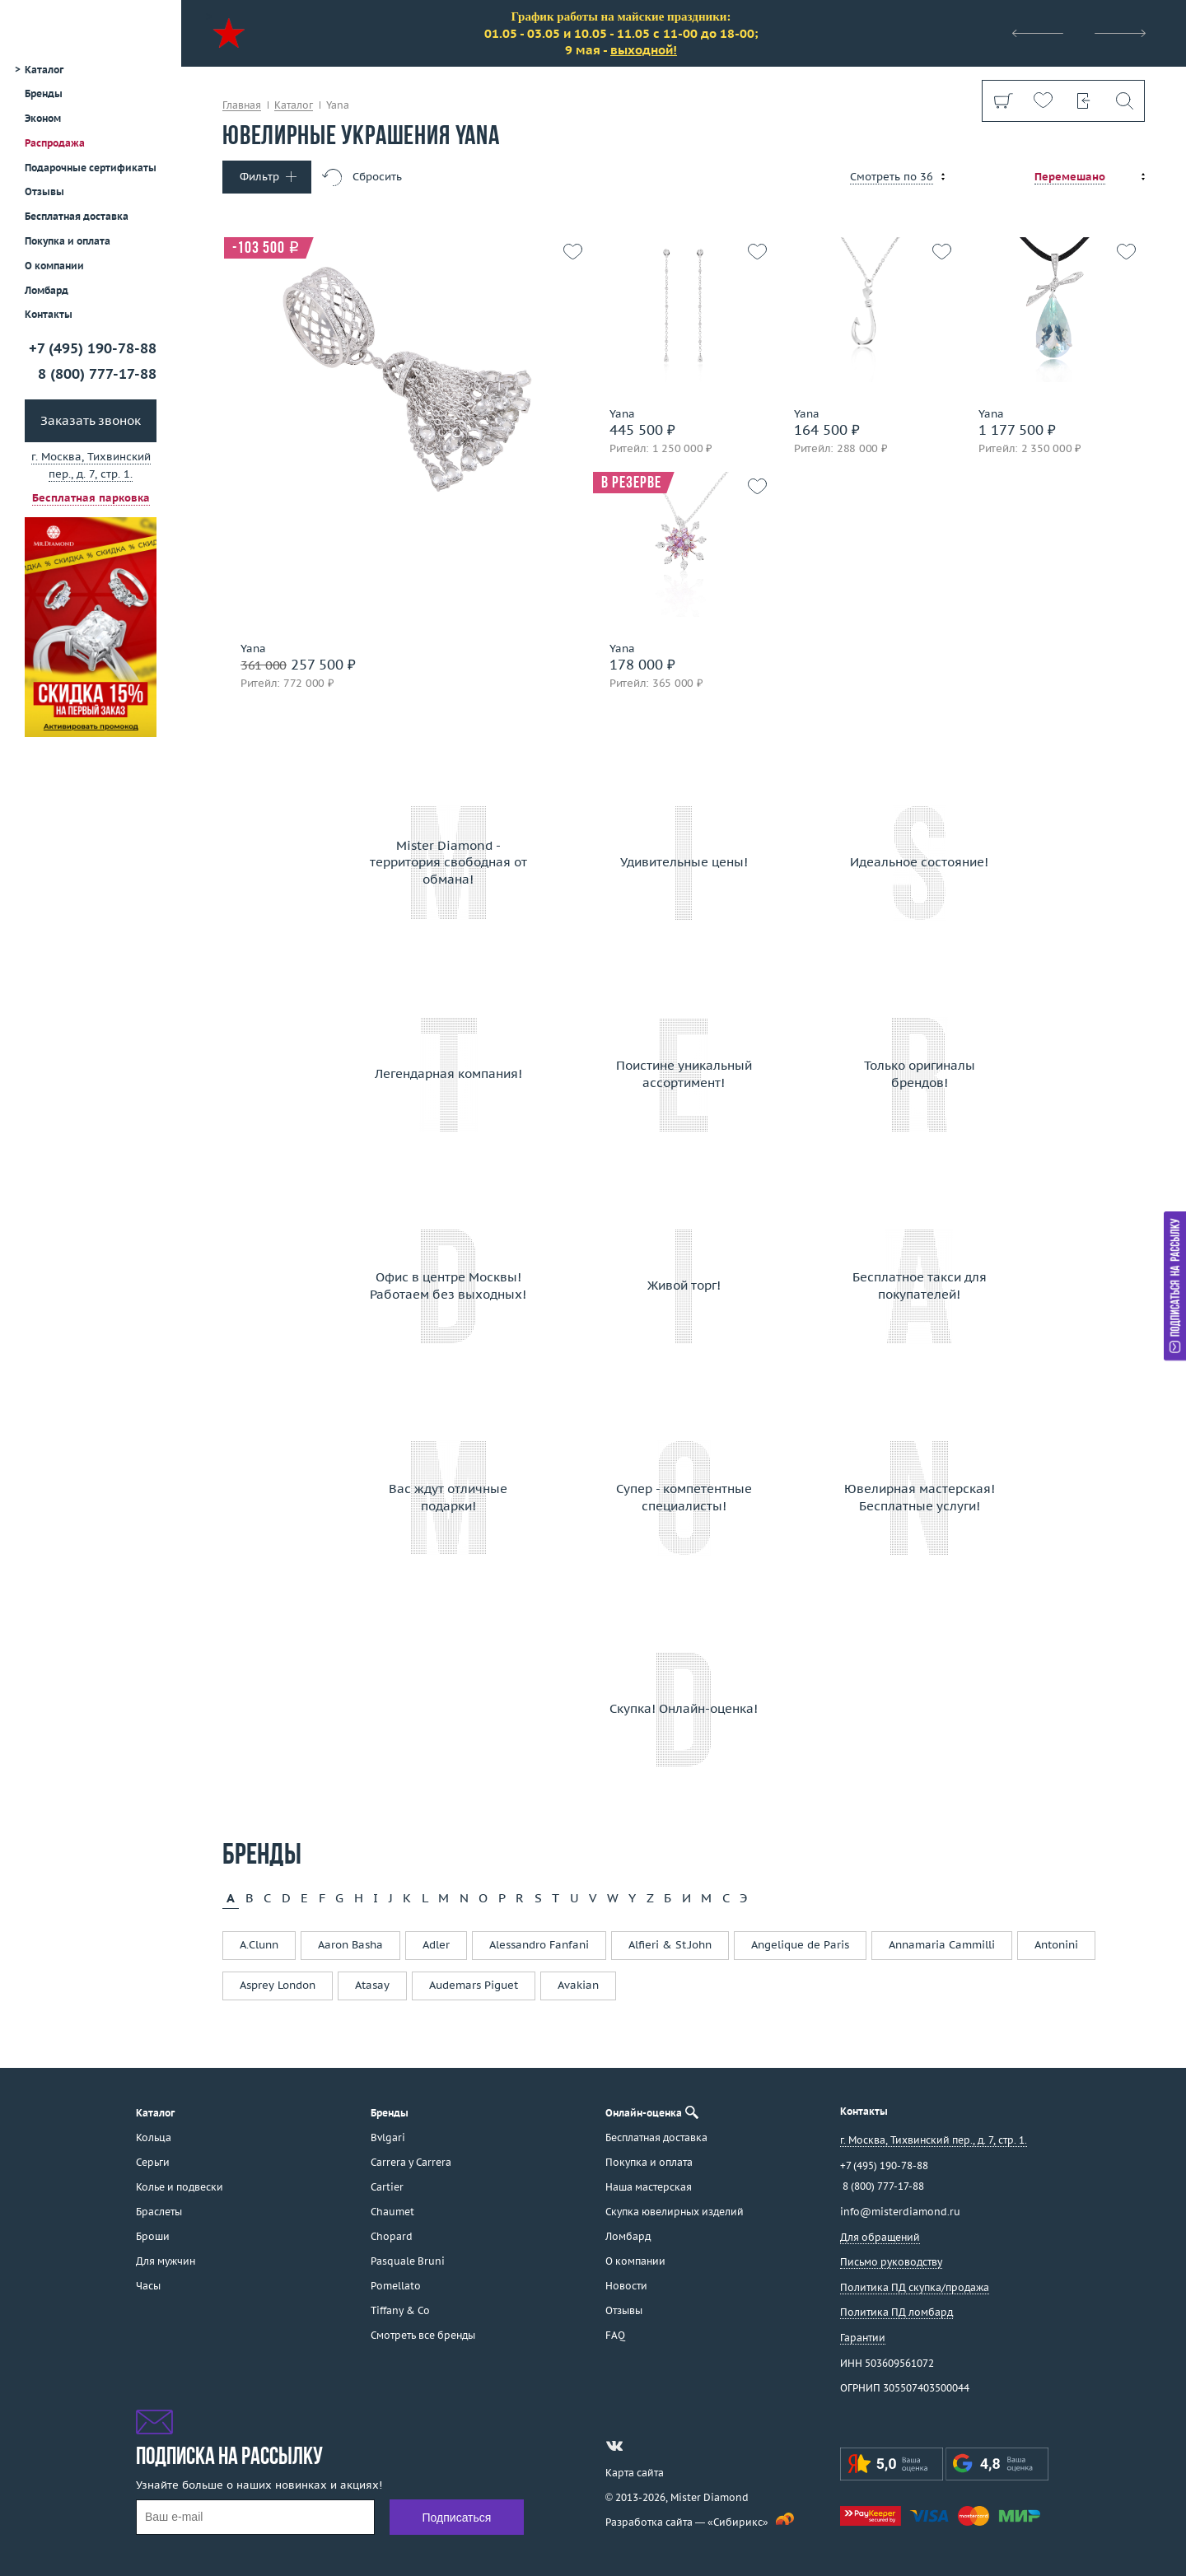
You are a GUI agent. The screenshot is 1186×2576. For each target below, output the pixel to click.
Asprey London (277, 1985)
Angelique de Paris (800, 1945)
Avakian (578, 1985)
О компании (54, 265)
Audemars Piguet (473, 1985)
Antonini (1056, 1945)
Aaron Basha (350, 1945)
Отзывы (44, 191)
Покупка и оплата (67, 241)
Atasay (372, 1985)
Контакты (48, 314)
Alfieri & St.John (670, 1945)
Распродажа (55, 143)
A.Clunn (259, 1945)
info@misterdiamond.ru (900, 2211)
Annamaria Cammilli (942, 1945)
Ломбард (46, 290)
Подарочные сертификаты (90, 167)
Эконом (43, 118)
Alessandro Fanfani (539, 1945)
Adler (436, 1945)
